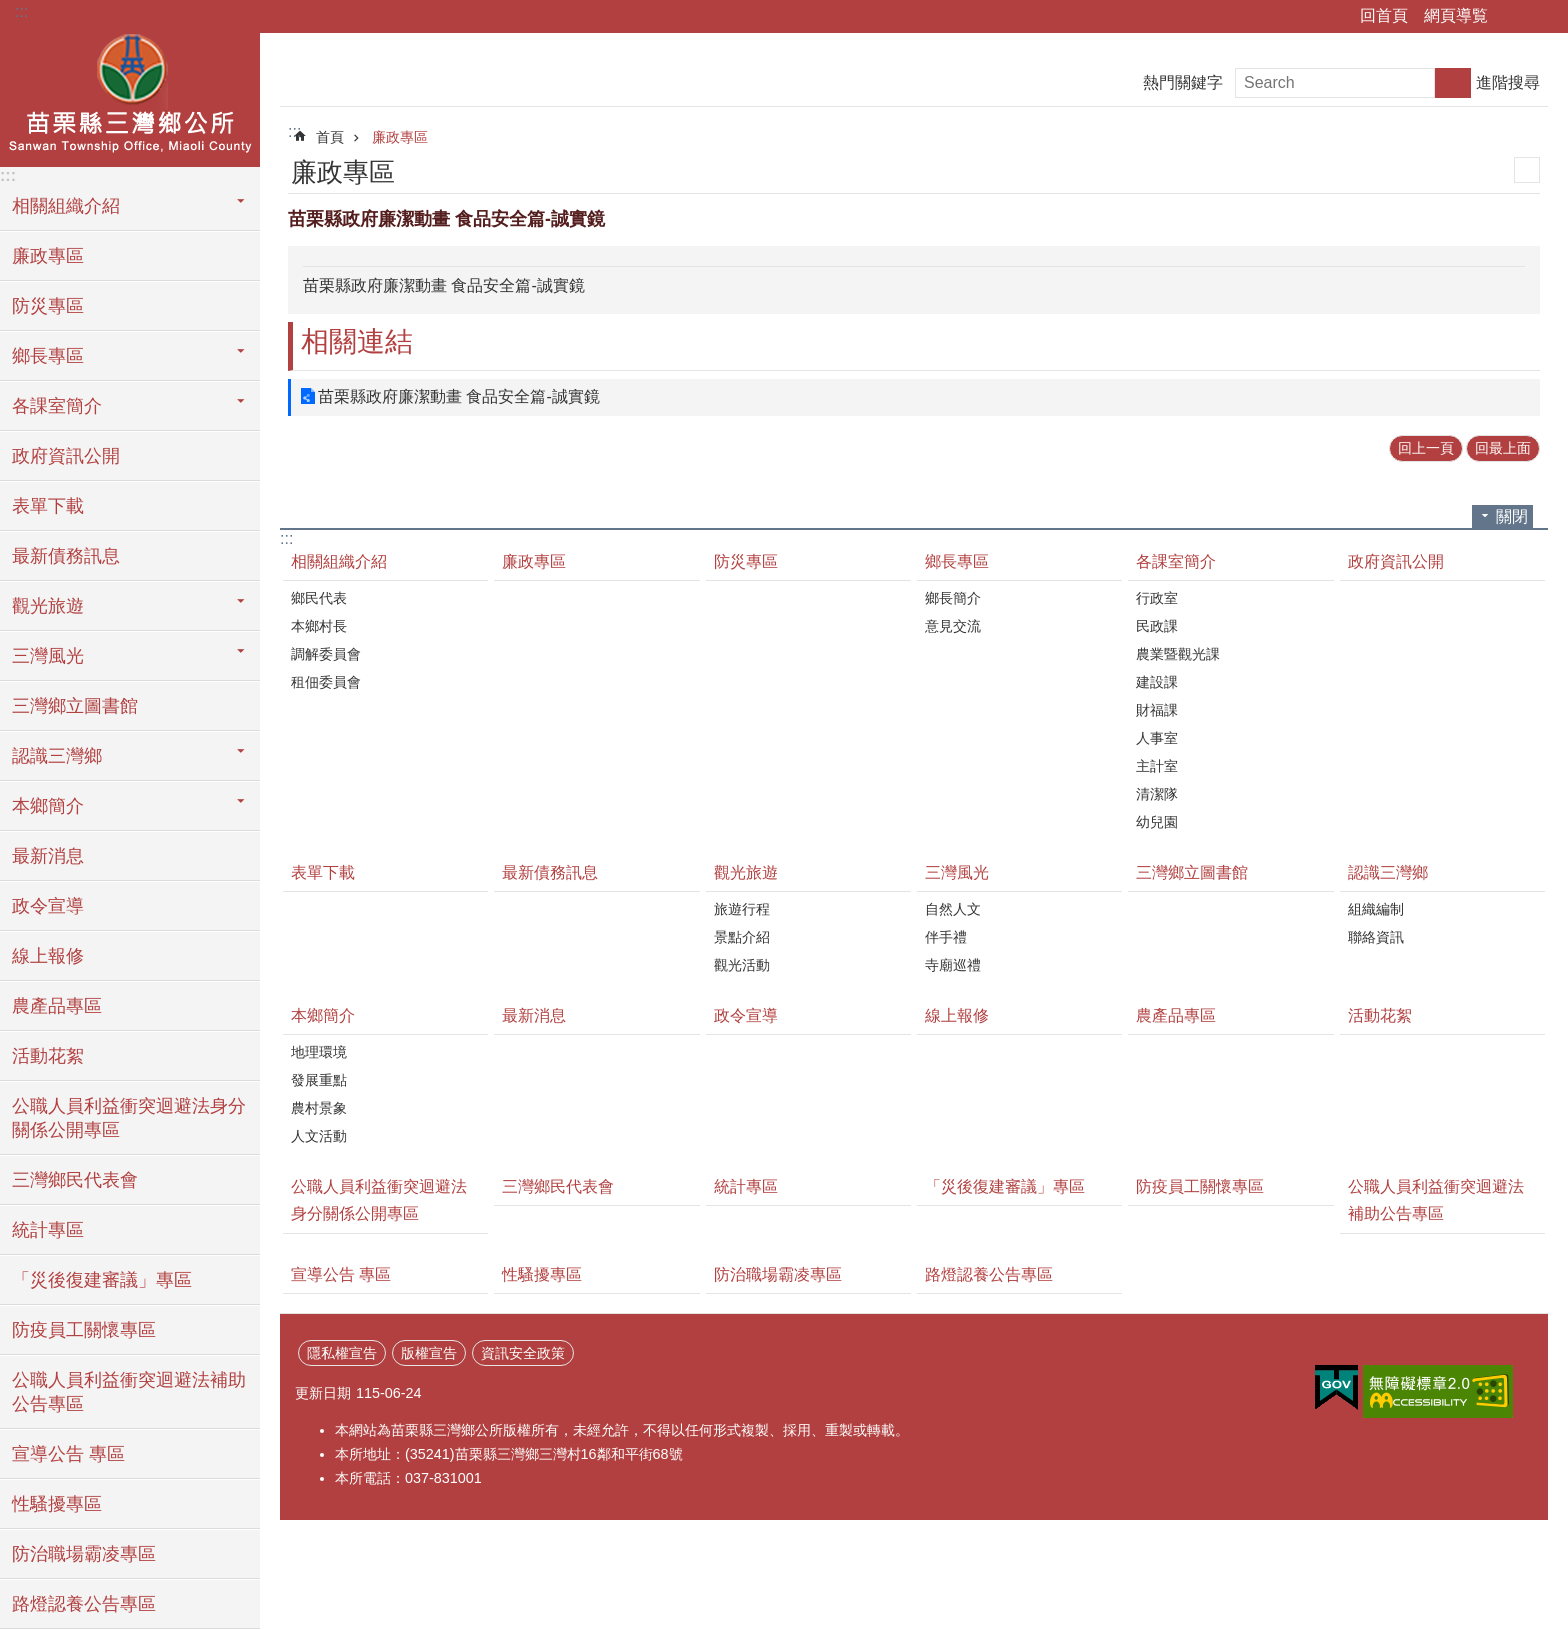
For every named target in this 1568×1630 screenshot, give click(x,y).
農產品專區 (57, 1006)
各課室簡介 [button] (57, 406)
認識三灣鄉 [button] (57, 756)
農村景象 (319, 1108)
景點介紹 (742, 937)
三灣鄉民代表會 (75, 1180)
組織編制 (1376, 909)
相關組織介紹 (339, 561)
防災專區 (48, 306)
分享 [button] (1513, 17)
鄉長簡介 (953, 598)
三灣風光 (957, 872)
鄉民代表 (319, 598)
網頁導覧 (1456, 15)
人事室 (1157, 738)
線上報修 (48, 956)
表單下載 (48, 506)
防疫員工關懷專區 (84, 1330)
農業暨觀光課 (1178, 654)
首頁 (330, 137)
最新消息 (48, 856)
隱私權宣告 (342, 1353)
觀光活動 (742, 965)
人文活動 (319, 1136)
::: (21, 11)
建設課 (1157, 682)
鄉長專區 (957, 561)
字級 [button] (1541, 17)
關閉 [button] (1512, 516)
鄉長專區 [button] (48, 356)
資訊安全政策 (523, 1353)
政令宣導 (48, 906)
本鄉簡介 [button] (48, 806)
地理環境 (319, 1052)
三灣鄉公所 (130, 97)
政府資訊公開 (66, 456)
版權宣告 (429, 1353)
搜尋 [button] (1453, 83)
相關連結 (357, 341)
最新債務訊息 (66, 556)
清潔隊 (1157, 794)
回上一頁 (1426, 448)
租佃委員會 (326, 682)
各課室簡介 (1176, 561)
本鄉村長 (319, 626)
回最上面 (1503, 448)
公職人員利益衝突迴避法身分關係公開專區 (129, 1118)
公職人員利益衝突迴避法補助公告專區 (129, 1392)
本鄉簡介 (323, 1015)
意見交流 (953, 626)
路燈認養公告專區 (84, 1604)
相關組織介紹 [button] (66, 206)
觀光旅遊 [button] (48, 606)
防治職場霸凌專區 (84, 1554)
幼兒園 (1157, 822)
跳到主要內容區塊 (10, 10)
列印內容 (1527, 170)
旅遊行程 (742, 909)
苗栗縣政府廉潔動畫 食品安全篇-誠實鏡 (459, 396)
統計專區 (48, 1230)
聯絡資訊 (1376, 937)
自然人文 (953, 909)
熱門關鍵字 (1183, 82)
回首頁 (1384, 15)
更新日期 (323, 1393)
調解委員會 (326, 654)
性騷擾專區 (57, 1504)
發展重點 (319, 1080)
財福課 (1157, 710)
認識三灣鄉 (1388, 872)
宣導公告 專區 (68, 1454)
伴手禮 (946, 937)
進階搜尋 (1508, 82)
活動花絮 (48, 1056)
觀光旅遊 (746, 872)
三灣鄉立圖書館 (75, 706)
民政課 (1157, 626)
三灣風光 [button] (48, 656)
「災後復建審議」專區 (102, 1280)
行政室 (1157, 598)
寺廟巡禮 (953, 965)
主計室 (1157, 766)
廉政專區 (48, 256)
